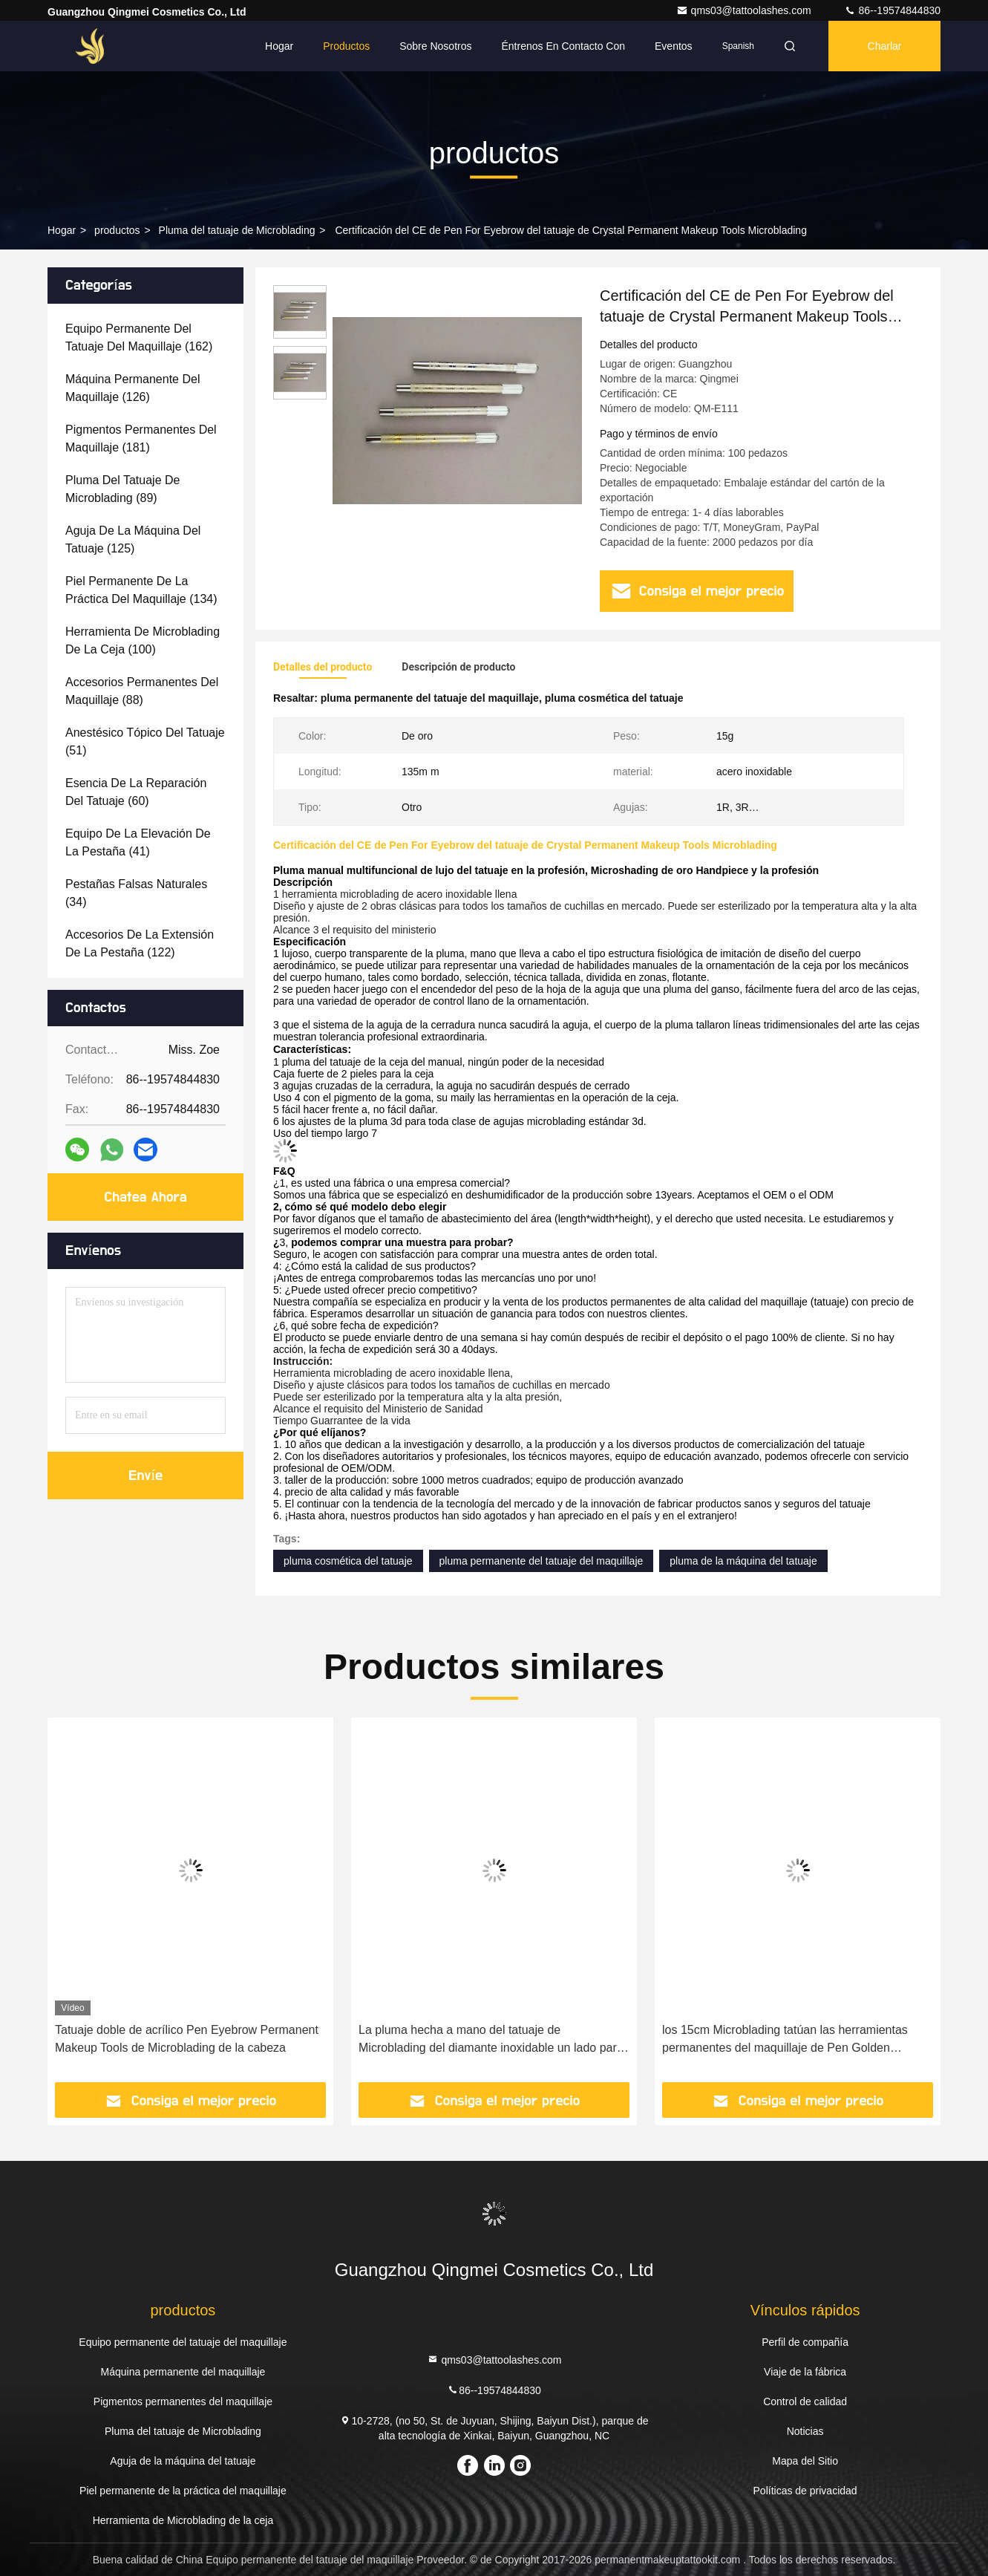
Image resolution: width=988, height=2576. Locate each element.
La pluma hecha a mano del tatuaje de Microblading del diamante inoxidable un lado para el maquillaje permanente (491, 2040)
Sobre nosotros (435, 46)
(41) (138, 842)
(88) (141, 691)
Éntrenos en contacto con (563, 46)
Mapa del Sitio (805, 2461)
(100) (142, 640)
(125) (132, 539)
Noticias (805, 2431)
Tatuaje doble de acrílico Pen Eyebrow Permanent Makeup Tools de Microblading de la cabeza (186, 2039)
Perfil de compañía (805, 2342)
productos (117, 230)
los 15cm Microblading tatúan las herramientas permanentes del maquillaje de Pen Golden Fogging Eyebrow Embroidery (785, 2040)
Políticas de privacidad (805, 2491)
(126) (132, 388)
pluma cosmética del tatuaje (348, 1561)
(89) (122, 489)
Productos (346, 46)
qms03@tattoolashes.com (745, 10)
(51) (145, 741)
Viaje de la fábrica (805, 2372)
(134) (141, 590)
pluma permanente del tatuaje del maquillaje (541, 1561)
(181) (141, 438)
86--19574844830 (892, 10)
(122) (139, 943)
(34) (136, 893)
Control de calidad (805, 2401)
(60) (135, 792)
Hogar (279, 46)
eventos (674, 46)
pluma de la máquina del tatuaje (743, 1561)
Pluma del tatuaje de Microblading (237, 230)
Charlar (885, 46)
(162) (138, 337)
